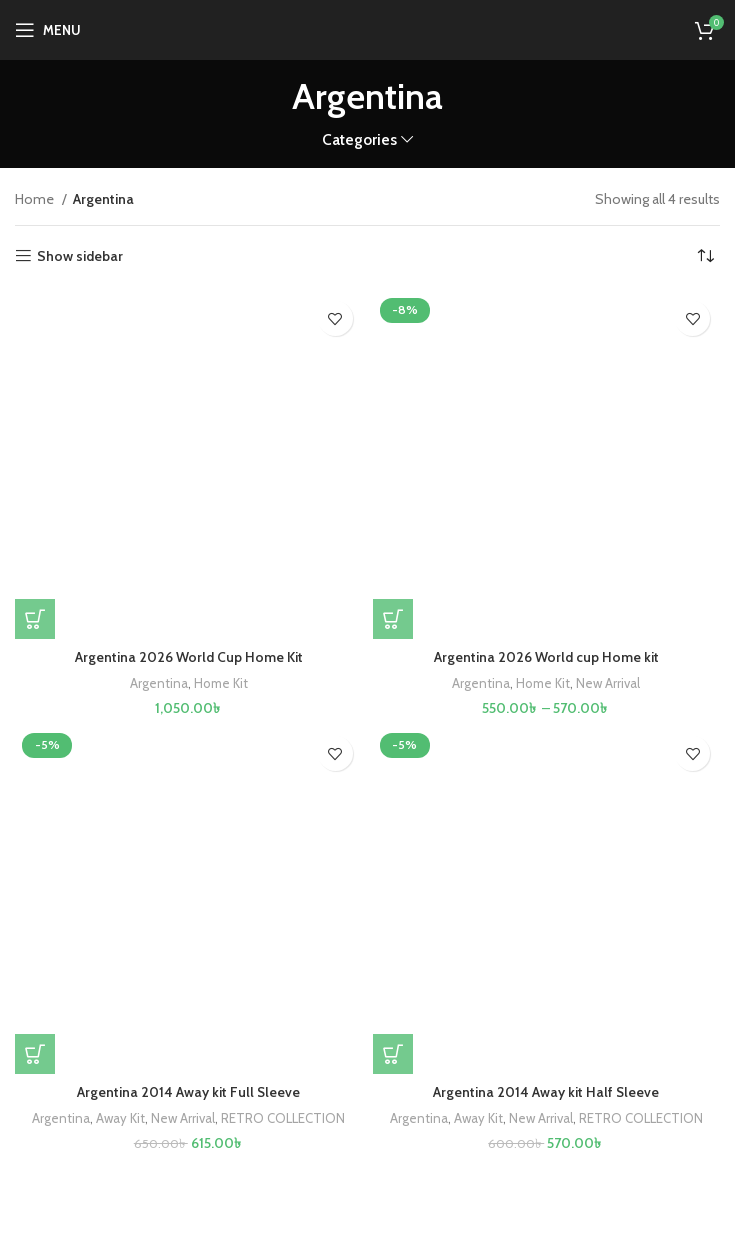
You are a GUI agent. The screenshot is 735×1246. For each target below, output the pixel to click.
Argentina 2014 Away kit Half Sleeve (546, 1092)
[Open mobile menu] (48, 30)
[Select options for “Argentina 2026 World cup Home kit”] (393, 619)
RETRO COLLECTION (285, 1118)
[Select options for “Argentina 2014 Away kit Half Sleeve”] (393, 1054)
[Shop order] (705, 256)
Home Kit (221, 683)
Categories (359, 139)
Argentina (159, 683)
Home (36, 199)
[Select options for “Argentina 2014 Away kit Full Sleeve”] (35, 1054)
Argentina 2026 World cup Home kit (546, 657)
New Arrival (608, 683)
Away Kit (120, 1118)
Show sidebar (80, 256)
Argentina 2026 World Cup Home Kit (189, 657)
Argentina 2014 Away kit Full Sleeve (189, 1092)
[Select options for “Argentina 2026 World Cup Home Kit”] (35, 619)
